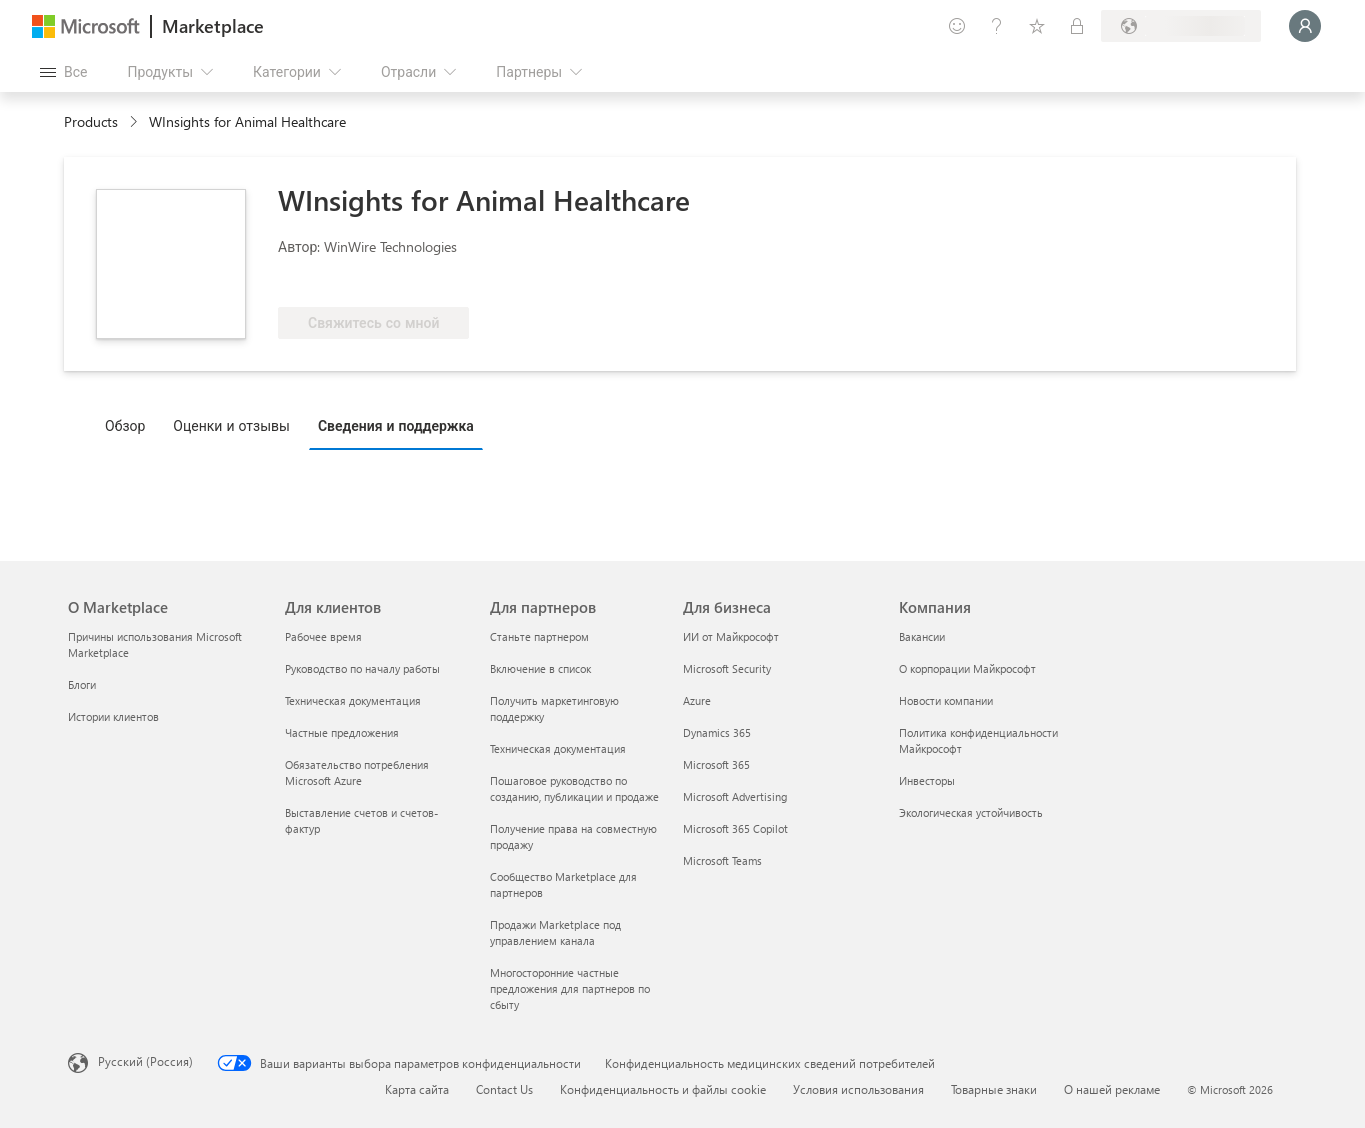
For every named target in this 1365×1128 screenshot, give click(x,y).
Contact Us (504, 1089)
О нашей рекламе (1112, 1089)
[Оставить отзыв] (957, 26)
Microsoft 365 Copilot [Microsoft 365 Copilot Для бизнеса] (735, 828)
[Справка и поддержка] (997, 26)
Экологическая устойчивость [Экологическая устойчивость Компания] (971, 812)
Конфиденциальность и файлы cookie (663, 1089)
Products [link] (91, 121)
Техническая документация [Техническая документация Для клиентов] (353, 700)
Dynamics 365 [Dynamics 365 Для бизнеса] (717, 732)
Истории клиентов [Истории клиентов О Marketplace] (113, 716)
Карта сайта (417, 1089)
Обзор (125, 425)
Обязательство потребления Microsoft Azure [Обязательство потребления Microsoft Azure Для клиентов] (357, 772)
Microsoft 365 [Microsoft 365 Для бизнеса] (716, 764)
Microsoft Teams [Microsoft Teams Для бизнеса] (722, 860)
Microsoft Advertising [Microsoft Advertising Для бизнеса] (735, 796)
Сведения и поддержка (396, 425)
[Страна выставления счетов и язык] (1181, 26)
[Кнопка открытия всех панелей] (63, 72)
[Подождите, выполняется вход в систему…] (1305, 26)
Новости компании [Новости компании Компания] (946, 700)
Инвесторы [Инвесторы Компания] (927, 780)
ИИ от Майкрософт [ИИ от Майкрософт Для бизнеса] (731, 636)
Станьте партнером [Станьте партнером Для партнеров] (539, 636)
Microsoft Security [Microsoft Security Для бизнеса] (727, 668)
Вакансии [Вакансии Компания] (922, 636)
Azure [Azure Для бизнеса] (697, 700)
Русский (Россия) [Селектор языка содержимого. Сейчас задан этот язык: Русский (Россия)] (145, 1061)
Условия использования (858, 1089)
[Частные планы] (1077, 26)
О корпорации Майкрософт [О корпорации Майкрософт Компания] (967, 668)
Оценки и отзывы (231, 425)
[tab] (130, 425)
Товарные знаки (994, 1089)
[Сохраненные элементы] (1037, 26)
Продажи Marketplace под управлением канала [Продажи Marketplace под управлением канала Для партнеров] (555, 932)
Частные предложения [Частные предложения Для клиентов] (342, 732)
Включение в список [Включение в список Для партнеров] (540, 668)
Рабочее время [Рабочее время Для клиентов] (323, 636)
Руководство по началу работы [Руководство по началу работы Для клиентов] (362, 668)
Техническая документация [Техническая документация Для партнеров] (558, 748)
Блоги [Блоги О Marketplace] (82, 684)
